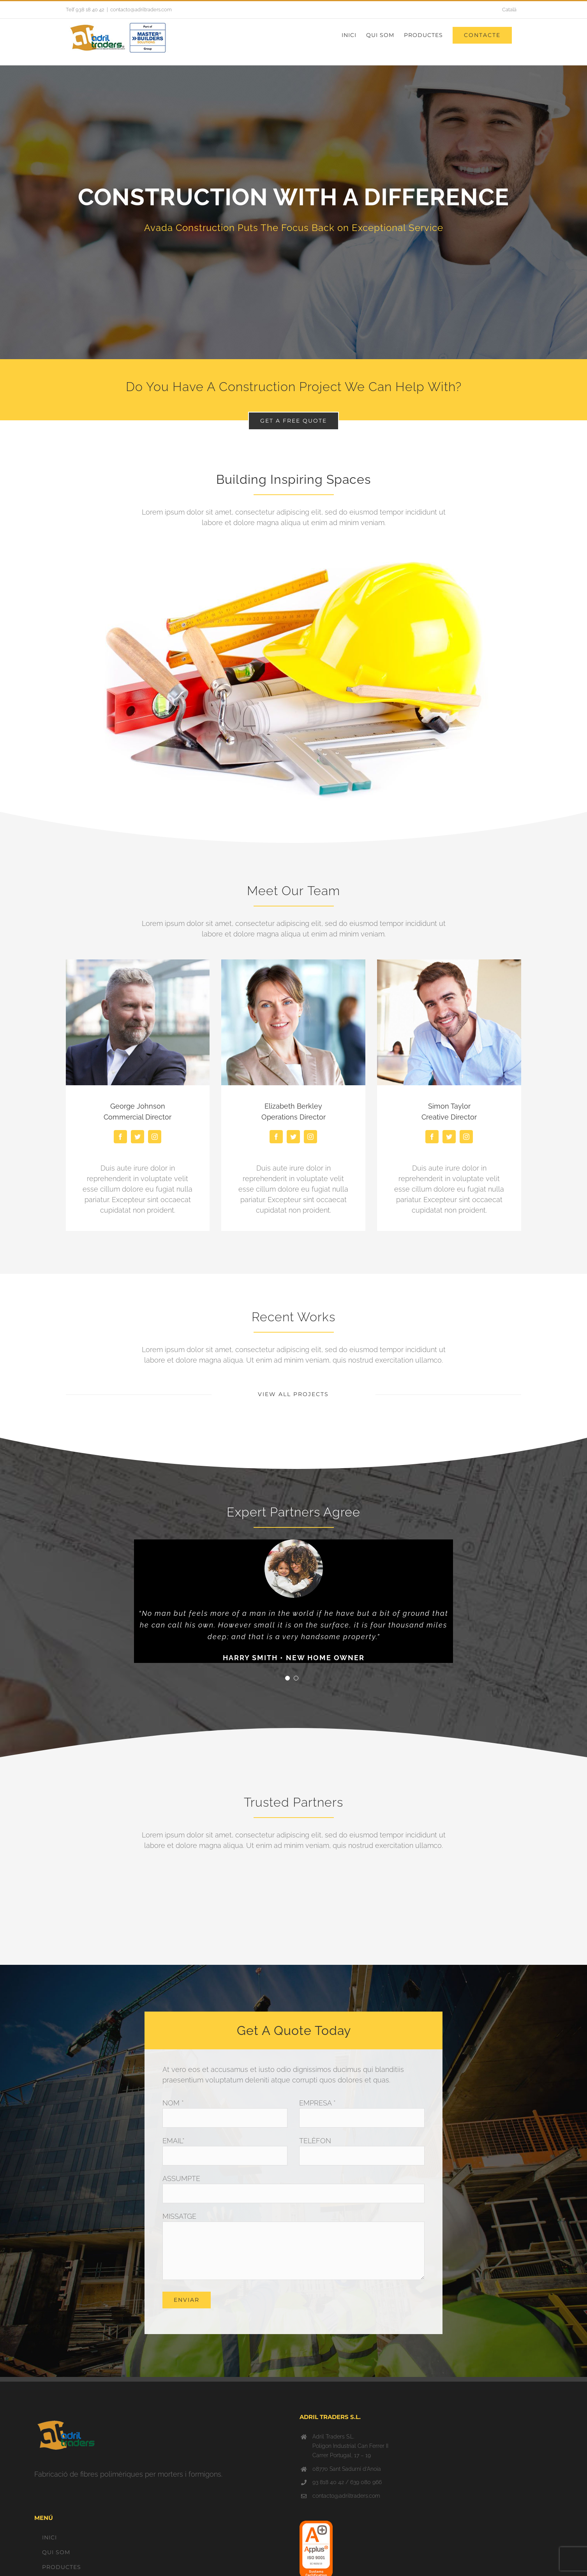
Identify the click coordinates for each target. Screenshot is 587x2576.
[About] (293, 212)
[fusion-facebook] (120, 1136)
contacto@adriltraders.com (141, 9)
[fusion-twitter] (137, 1136)
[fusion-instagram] (154, 1136)
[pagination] (287, 1678)
